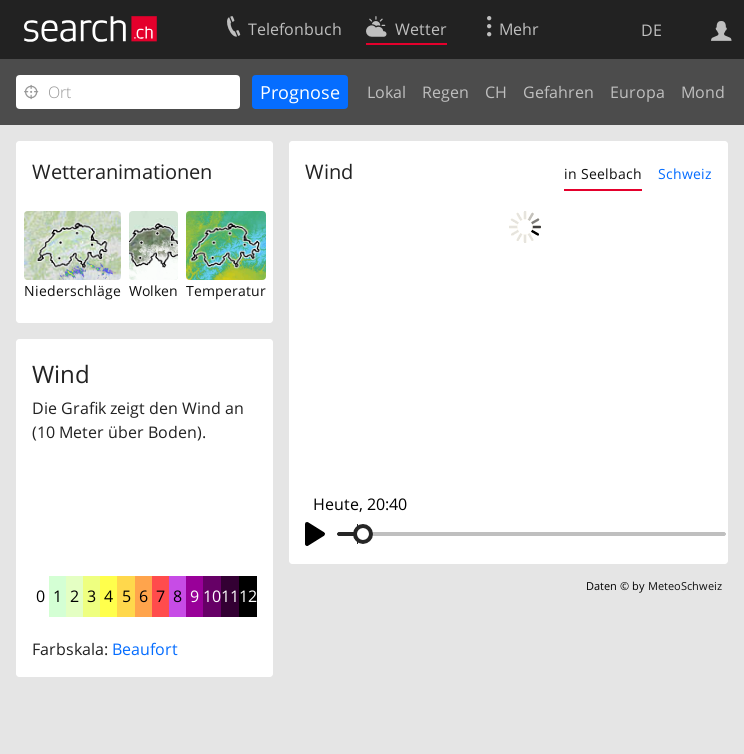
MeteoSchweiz (685, 585)
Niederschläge (72, 290)
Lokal (386, 92)
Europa (637, 92)
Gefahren (558, 92)
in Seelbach (603, 173)
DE (651, 30)
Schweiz (685, 173)
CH (496, 92)
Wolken (153, 290)
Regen (445, 92)
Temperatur (226, 290)
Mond (703, 92)
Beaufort (145, 649)
